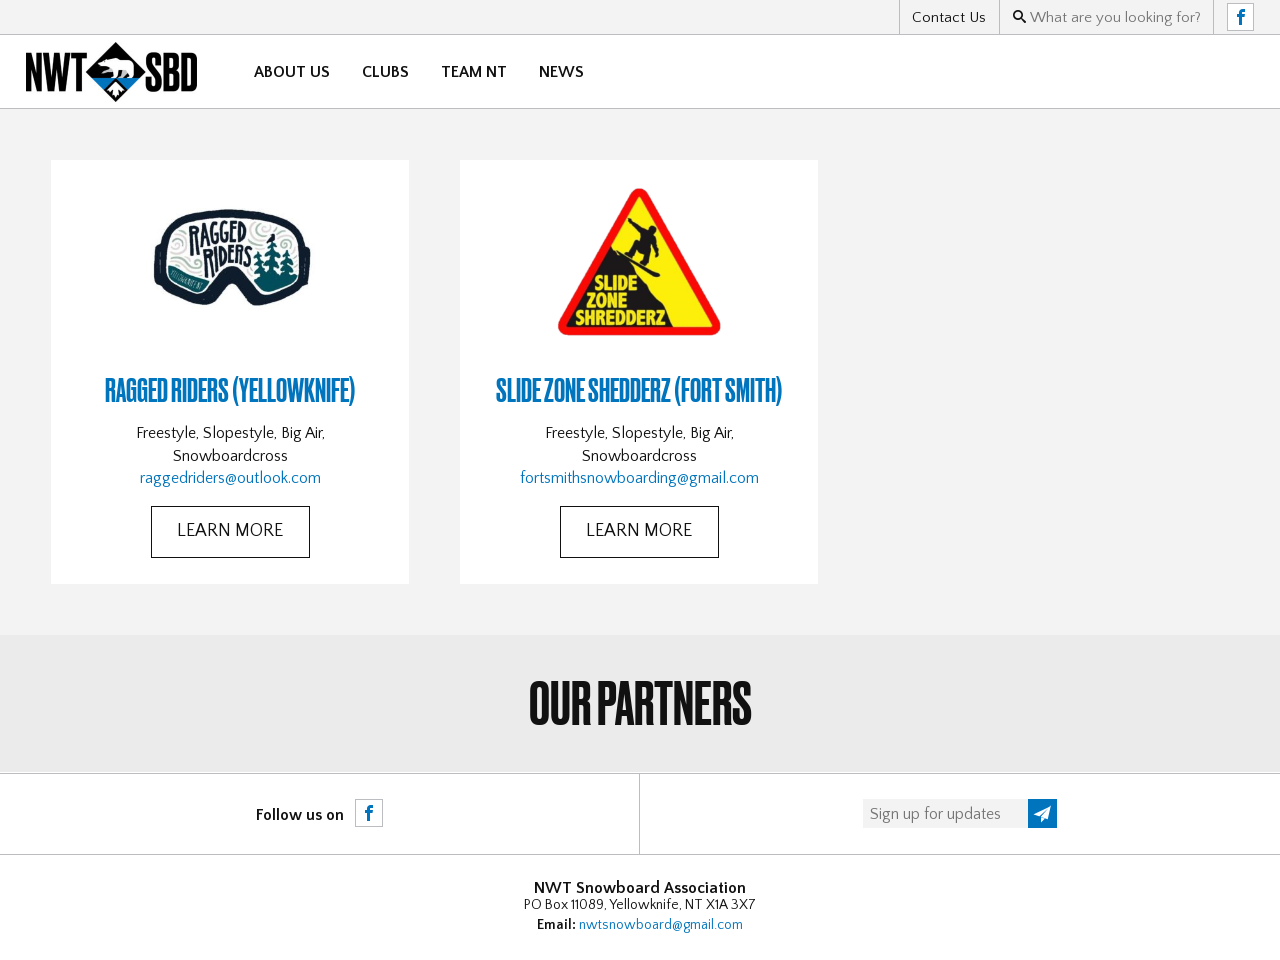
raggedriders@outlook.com (230, 478)
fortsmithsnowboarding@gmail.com (639, 478)
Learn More (230, 531)
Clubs (385, 72)
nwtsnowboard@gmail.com (661, 925)
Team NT (474, 72)
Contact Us (949, 17)
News (561, 72)
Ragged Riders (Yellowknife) (230, 390)
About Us (292, 72)
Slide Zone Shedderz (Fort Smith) (639, 390)
